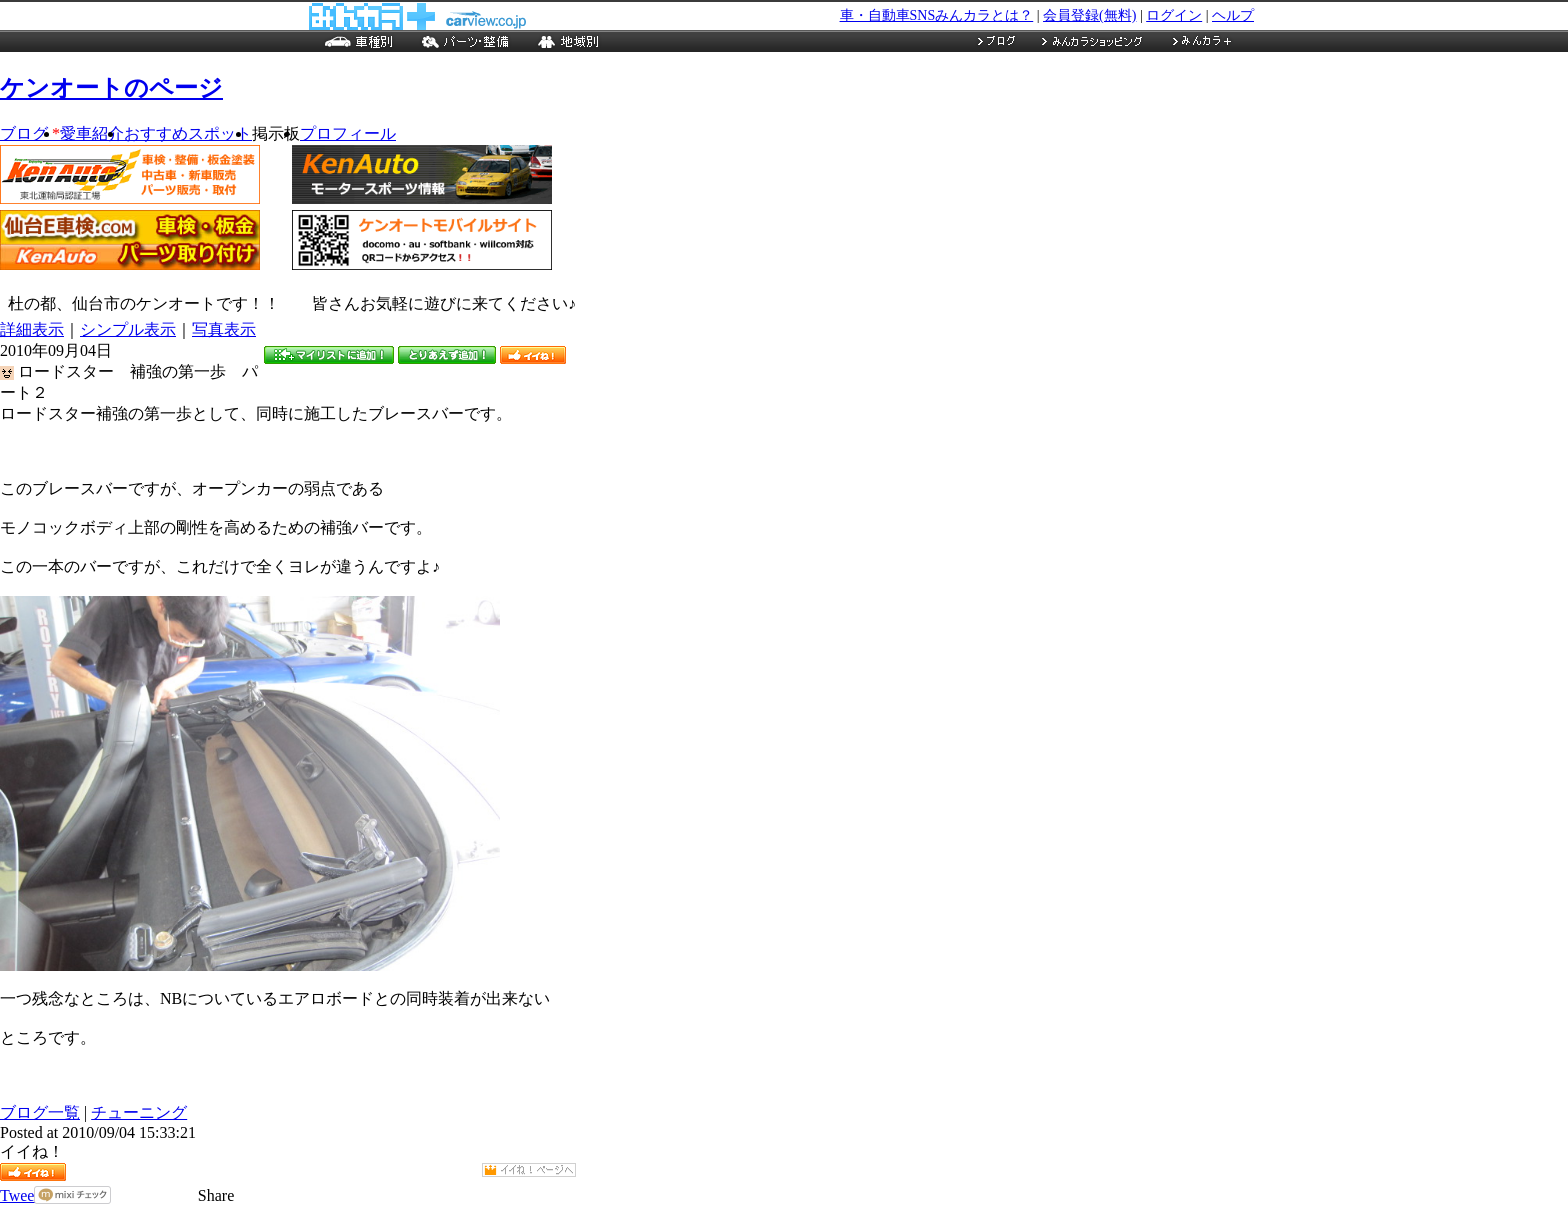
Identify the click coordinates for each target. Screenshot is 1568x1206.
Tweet (19, 1195)
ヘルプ (1233, 15)
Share (216, 1195)
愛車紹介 (92, 133)
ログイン (1174, 15)
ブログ (30, 133)
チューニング (139, 1112)
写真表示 (224, 329)
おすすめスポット (188, 133)
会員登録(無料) (1089, 15)
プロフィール (348, 133)
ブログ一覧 (40, 1112)
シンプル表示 (128, 329)
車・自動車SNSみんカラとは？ (937, 15)
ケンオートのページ (111, 88)
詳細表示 (32, 329)
